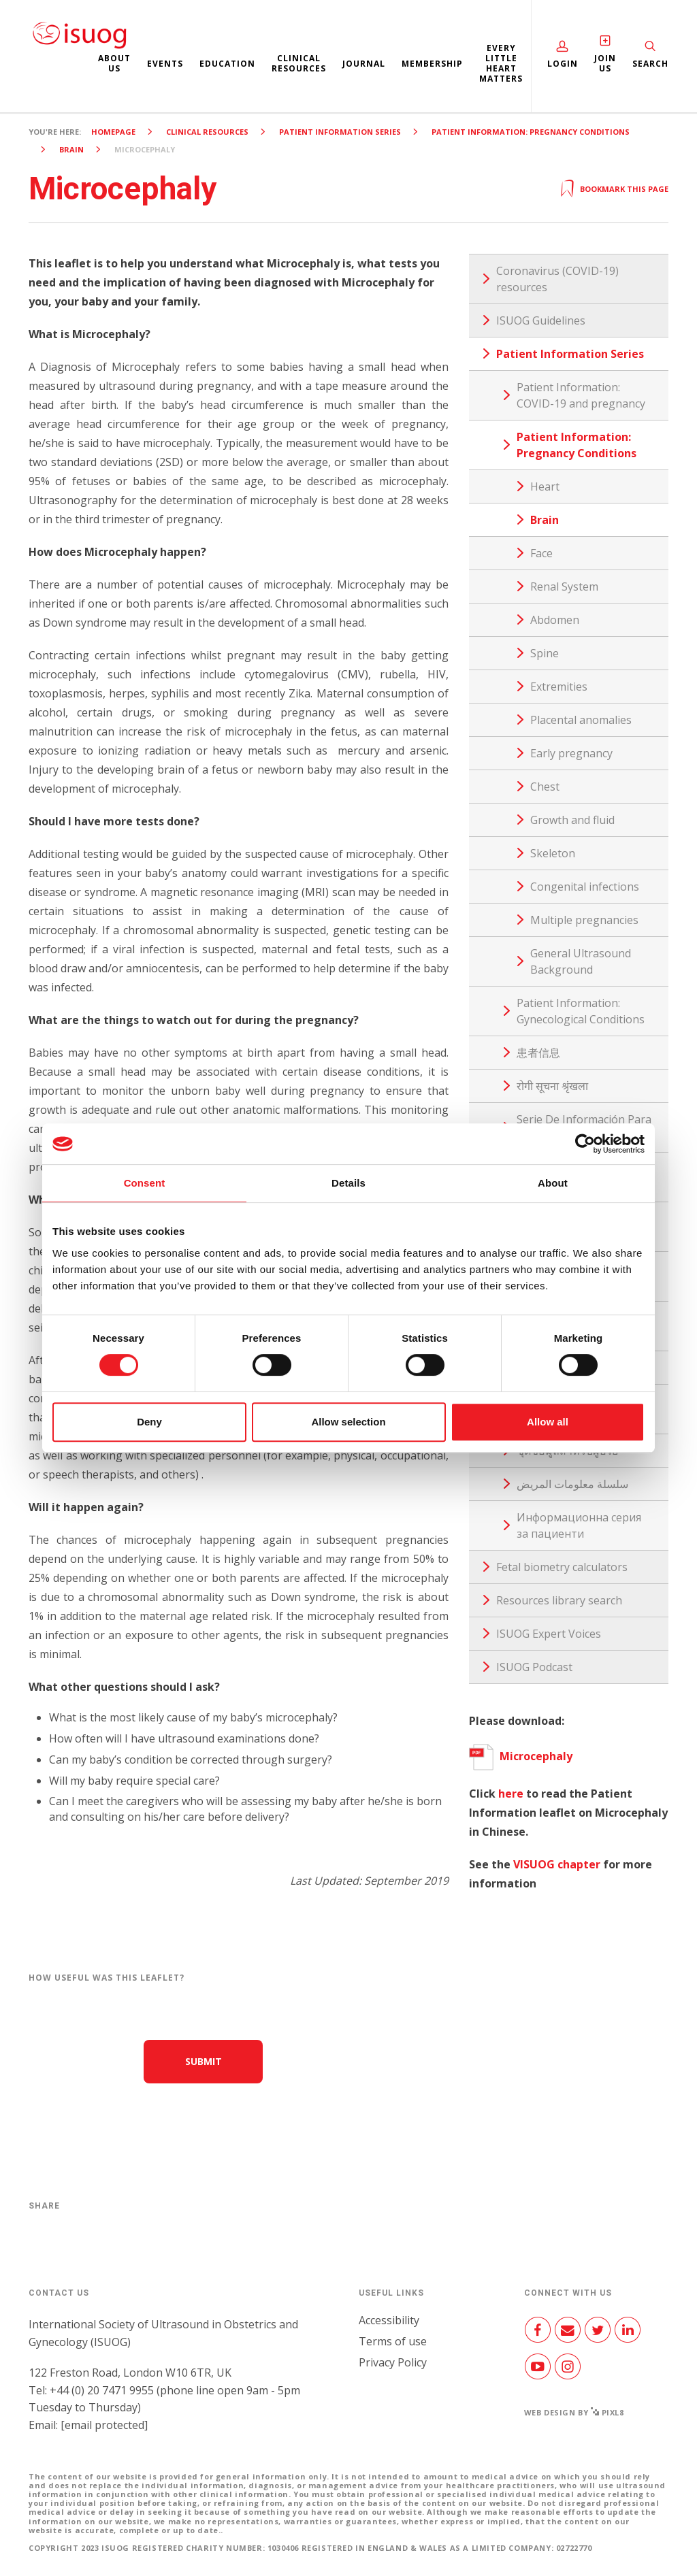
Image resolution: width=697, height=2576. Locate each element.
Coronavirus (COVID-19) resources (557, 279)
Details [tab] (348, 1183)
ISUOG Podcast (534, 1666)
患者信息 (538, 1052)
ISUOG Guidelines (540, 320)
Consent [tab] (144, 1183)
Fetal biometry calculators (562, 1566)
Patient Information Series (340, 132)
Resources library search (559, 1600)
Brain (71, 149)
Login (562, 64)
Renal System (564, 586)
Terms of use (393, 2341)
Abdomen (554, 619)
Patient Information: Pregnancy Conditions (531, 132)
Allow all (547, 1421)
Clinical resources (299, 63)
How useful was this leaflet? (106, 1977)
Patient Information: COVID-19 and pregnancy (581, 395)
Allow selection (348, 1421)
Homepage (113, 132)
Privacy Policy (393, 2362)
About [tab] (553, 1183)
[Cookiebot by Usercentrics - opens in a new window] (585, 1144)
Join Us (605, 63)
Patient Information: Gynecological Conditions (581, 1011)
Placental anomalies (581, 719)
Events (165, 64)
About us (114, 63)
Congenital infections (584, 886)
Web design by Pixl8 (574, 2412)
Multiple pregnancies (584, 919)
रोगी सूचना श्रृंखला (552, 1085)
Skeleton (552, 853)
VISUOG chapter (556, 1864)
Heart (545, 486)
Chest (545, 786)
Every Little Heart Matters (501, 63)
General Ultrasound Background (580, 961)
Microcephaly (520, 1756)
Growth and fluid (572, 819)
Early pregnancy (571, 753)
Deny (149, 1421)
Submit (203, 2061)
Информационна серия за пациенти (579, 1525)
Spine (544, 653)
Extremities (558, 686)
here (510, 1793)
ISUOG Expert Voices (548, 1633)
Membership (432, 64)
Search (650, 64)
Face (541, 553)
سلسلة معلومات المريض (572, 1483)
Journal (363, 64)
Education (227, 64)
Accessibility (389, 2320)
